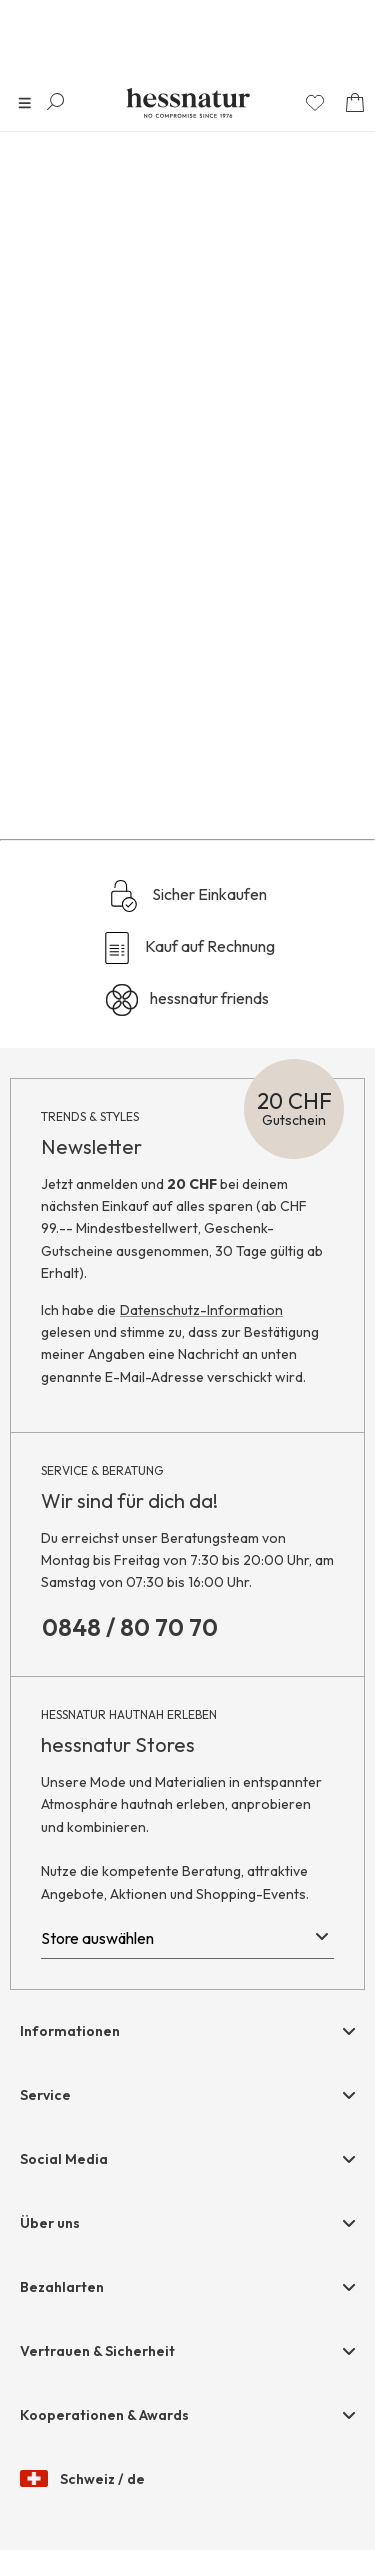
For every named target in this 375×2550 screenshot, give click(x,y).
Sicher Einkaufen (187, 896)
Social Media (64, 2159)
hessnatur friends (187, 1000)
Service (45, 2095)
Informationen (70, 2031)
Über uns (50, 2223)
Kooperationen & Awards (104, 2415)
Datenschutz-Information (201, 1310)
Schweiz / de (82, 2480)
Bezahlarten (62, 2287)
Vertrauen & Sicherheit (97, 2351)
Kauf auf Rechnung (188, 948)
